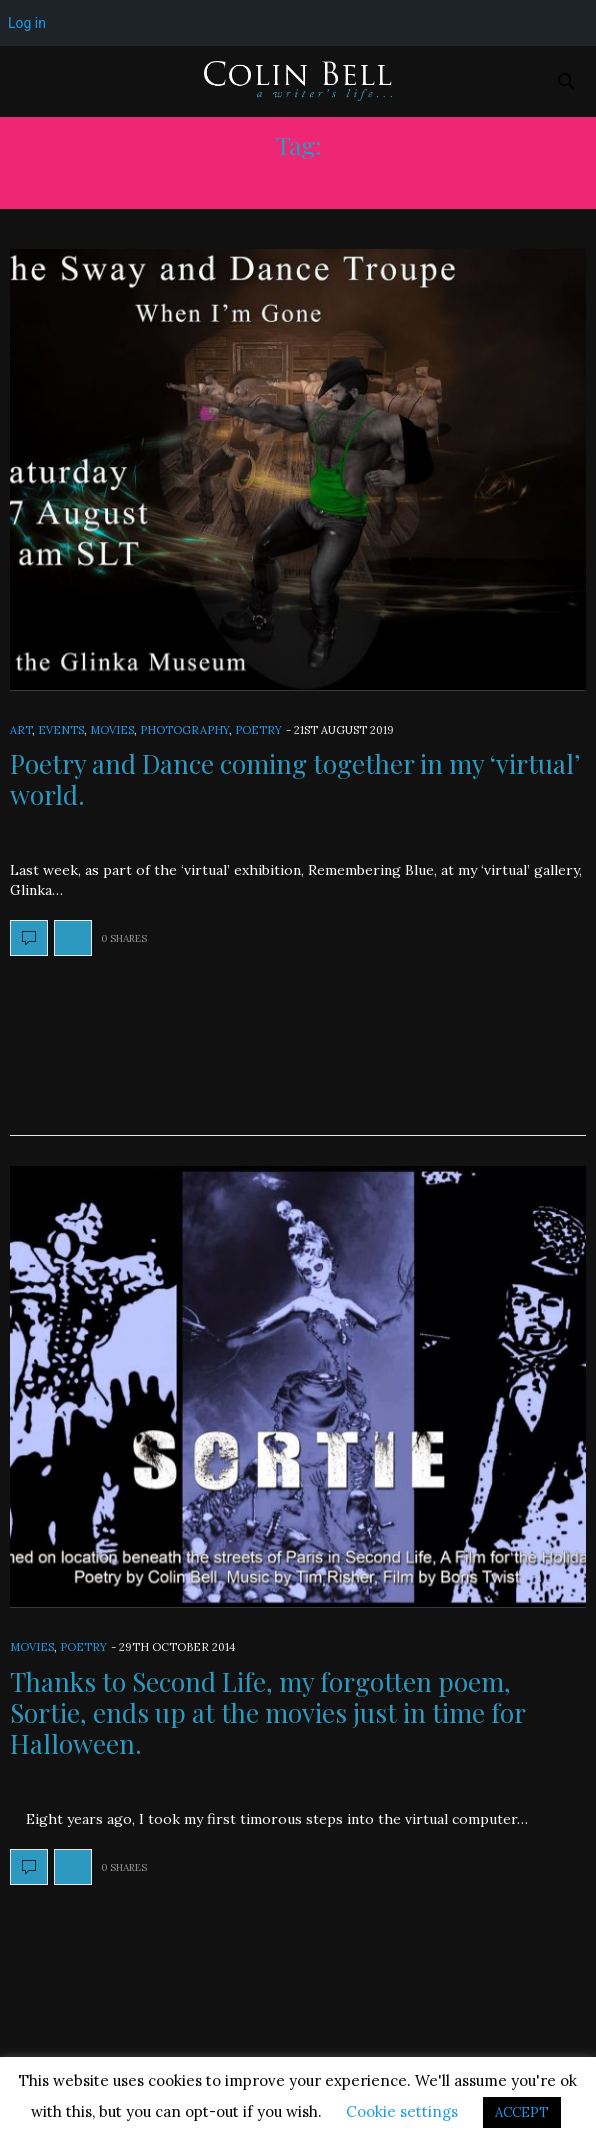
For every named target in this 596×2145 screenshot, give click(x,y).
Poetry (258, 730)
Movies (112, 730)
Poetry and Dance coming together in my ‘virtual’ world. (294, 779)
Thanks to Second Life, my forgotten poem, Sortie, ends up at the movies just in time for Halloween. (267, 1712)
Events (61, 730)
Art (21, 730)
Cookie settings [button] (402, 2111)
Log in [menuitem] (27, 23)
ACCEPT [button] (522, 2112)
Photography (184, 730)
